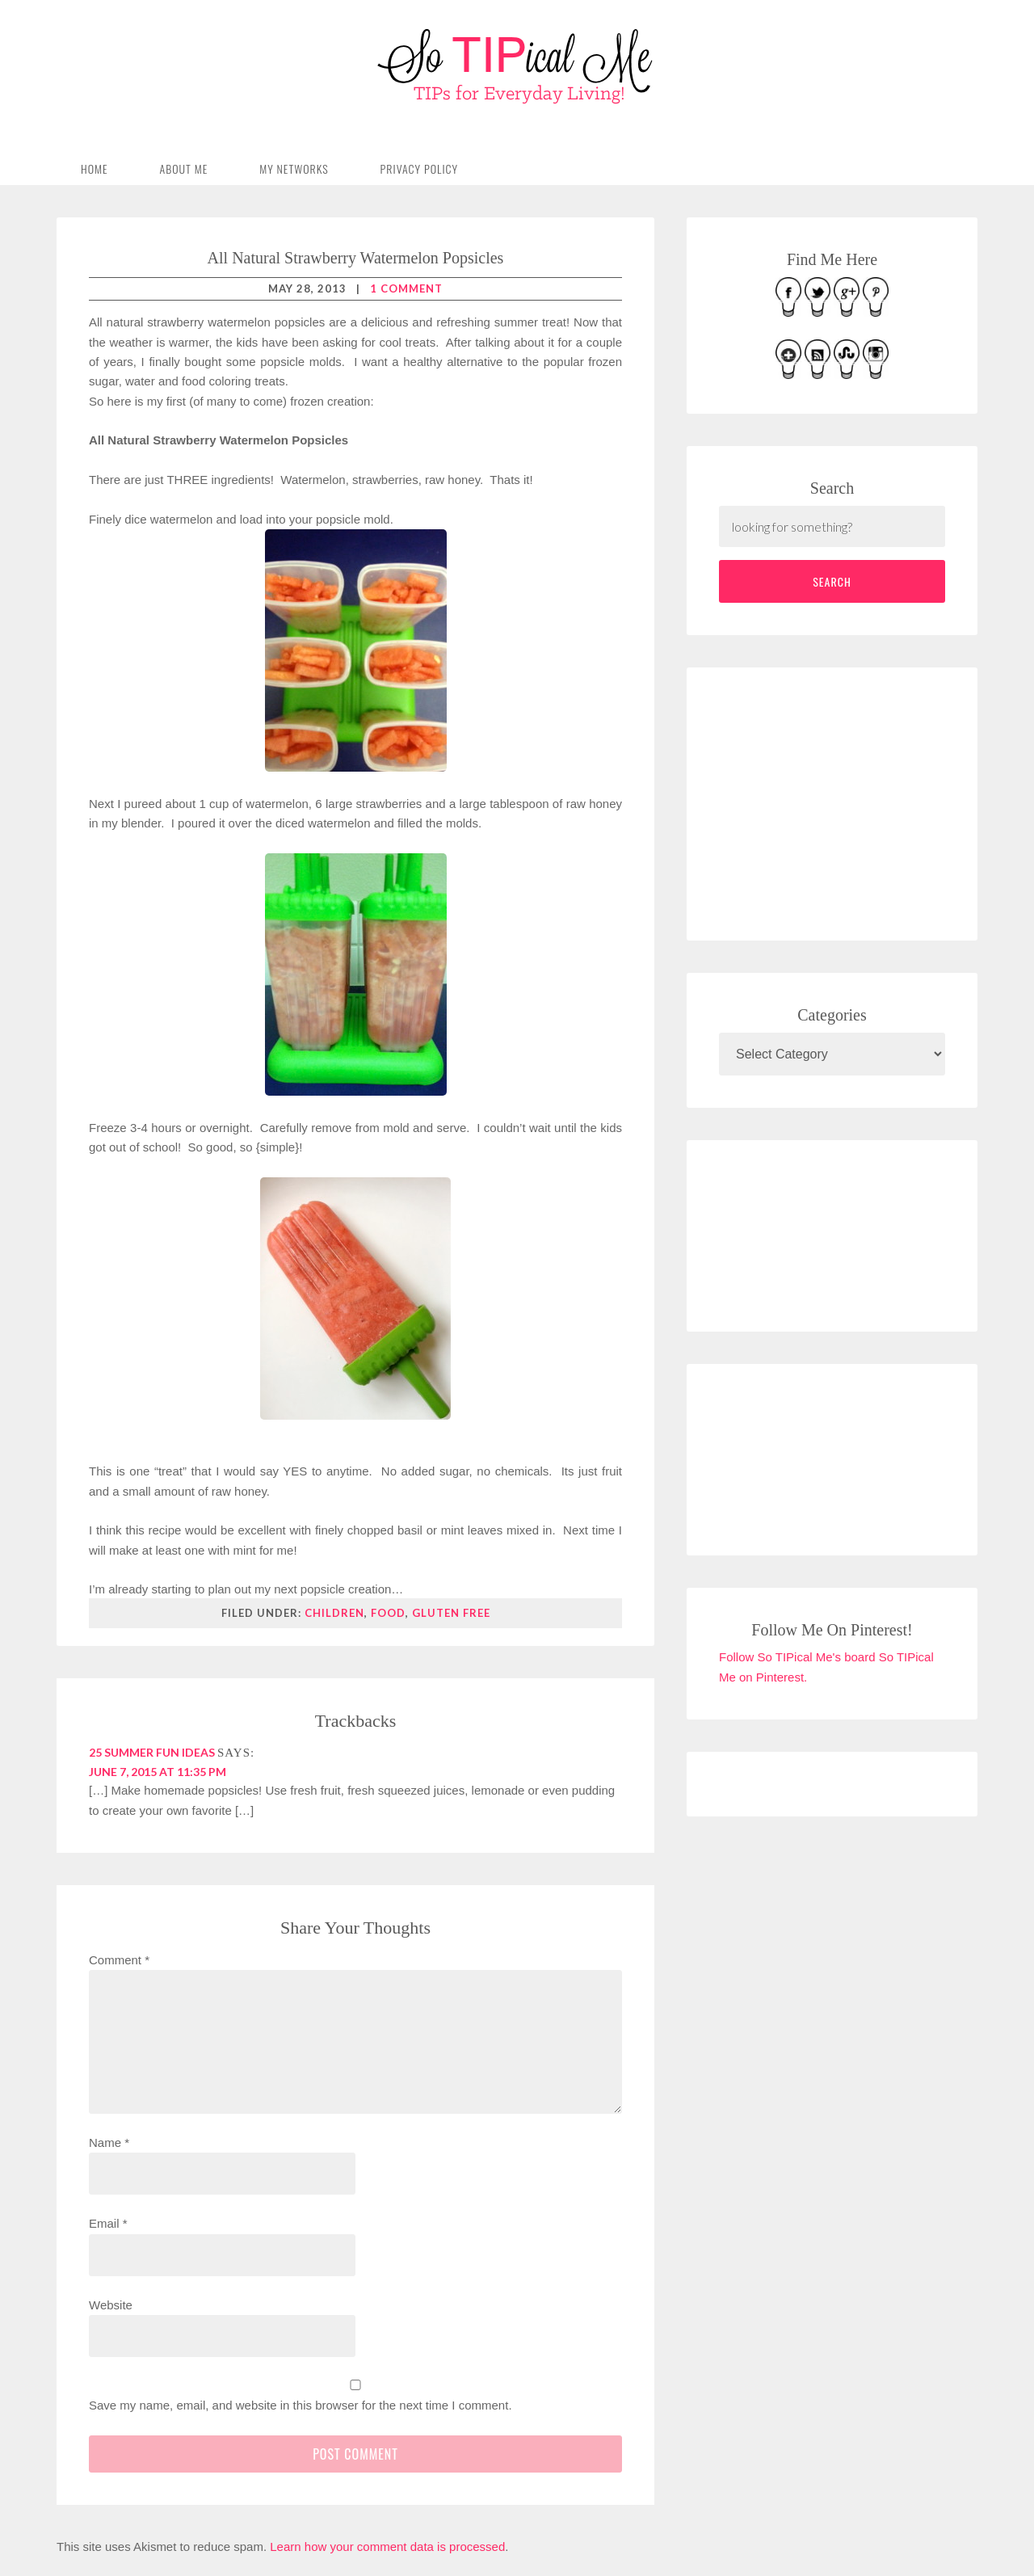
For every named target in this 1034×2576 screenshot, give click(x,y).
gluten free (451, 1612)
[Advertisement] (840, 801)
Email (108, 2223)
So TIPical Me (517, 66)
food (388, 1612)
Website (110, 2305)
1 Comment (406, 288)
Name (109, 2142)
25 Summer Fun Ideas (152, 1752)
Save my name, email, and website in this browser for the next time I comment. (300, 2405)
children (334, 1612)
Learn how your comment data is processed (387, 2546)
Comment (119, 1960)
